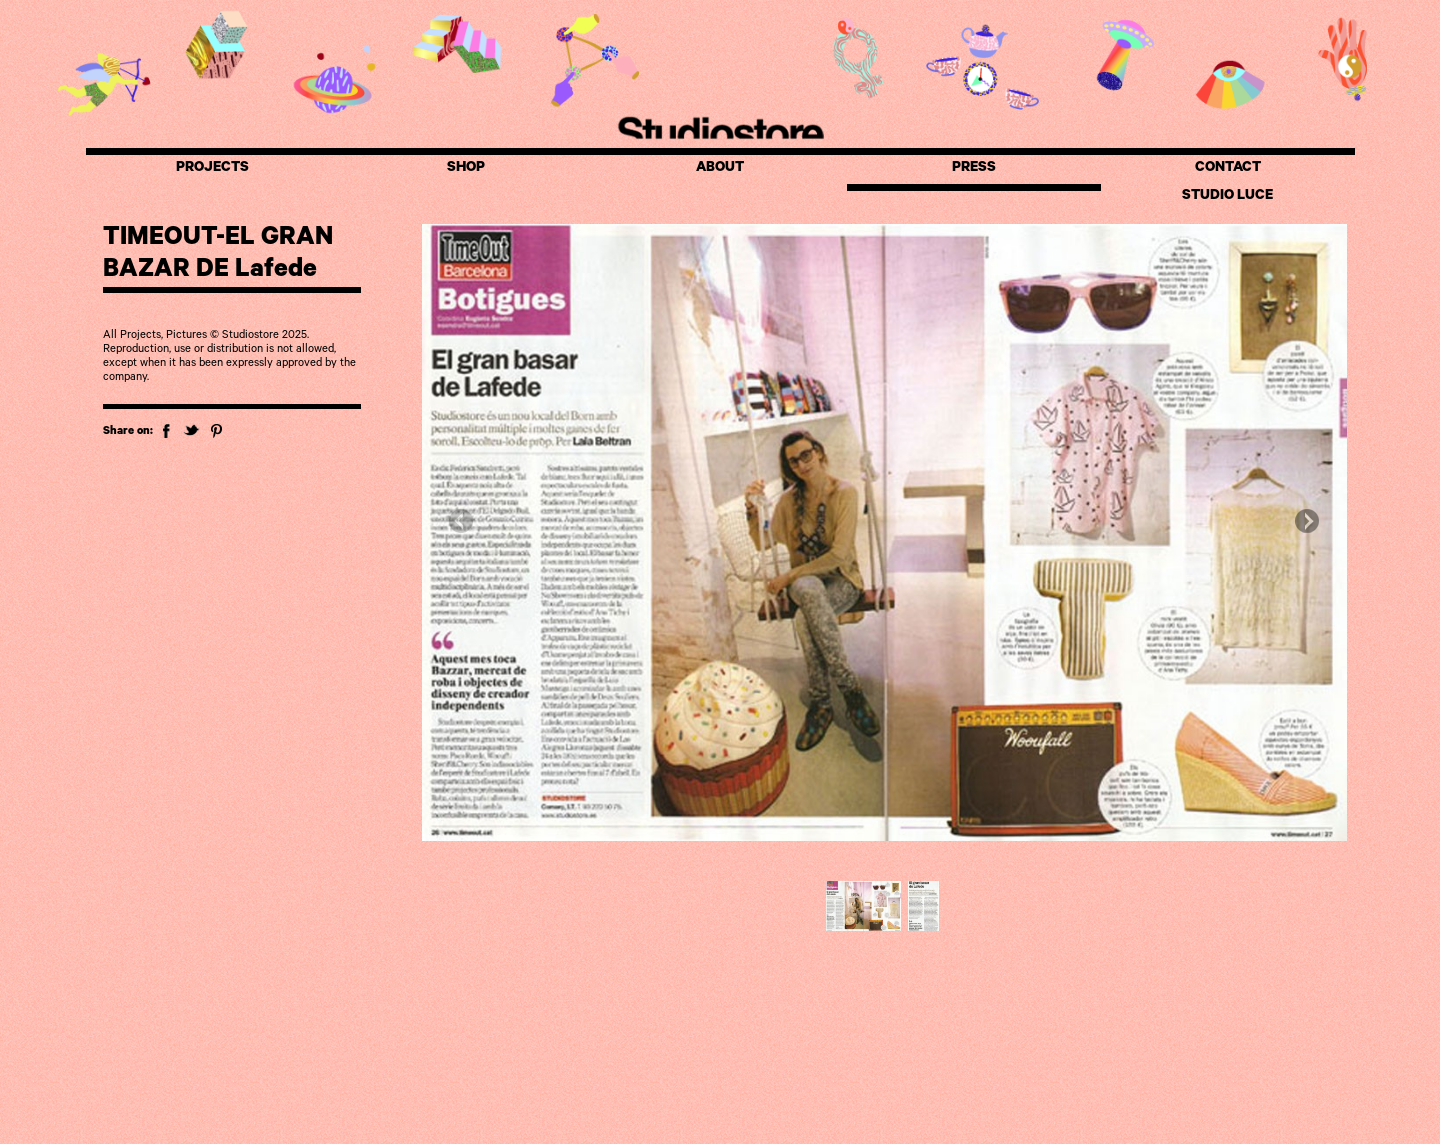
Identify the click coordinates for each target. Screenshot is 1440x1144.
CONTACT (1228, 169)
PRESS (974, 169)
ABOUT (720, 169)
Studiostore (720, 130)
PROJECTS (212, 169)
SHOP (466, 169)
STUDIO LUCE (1227, 197)
